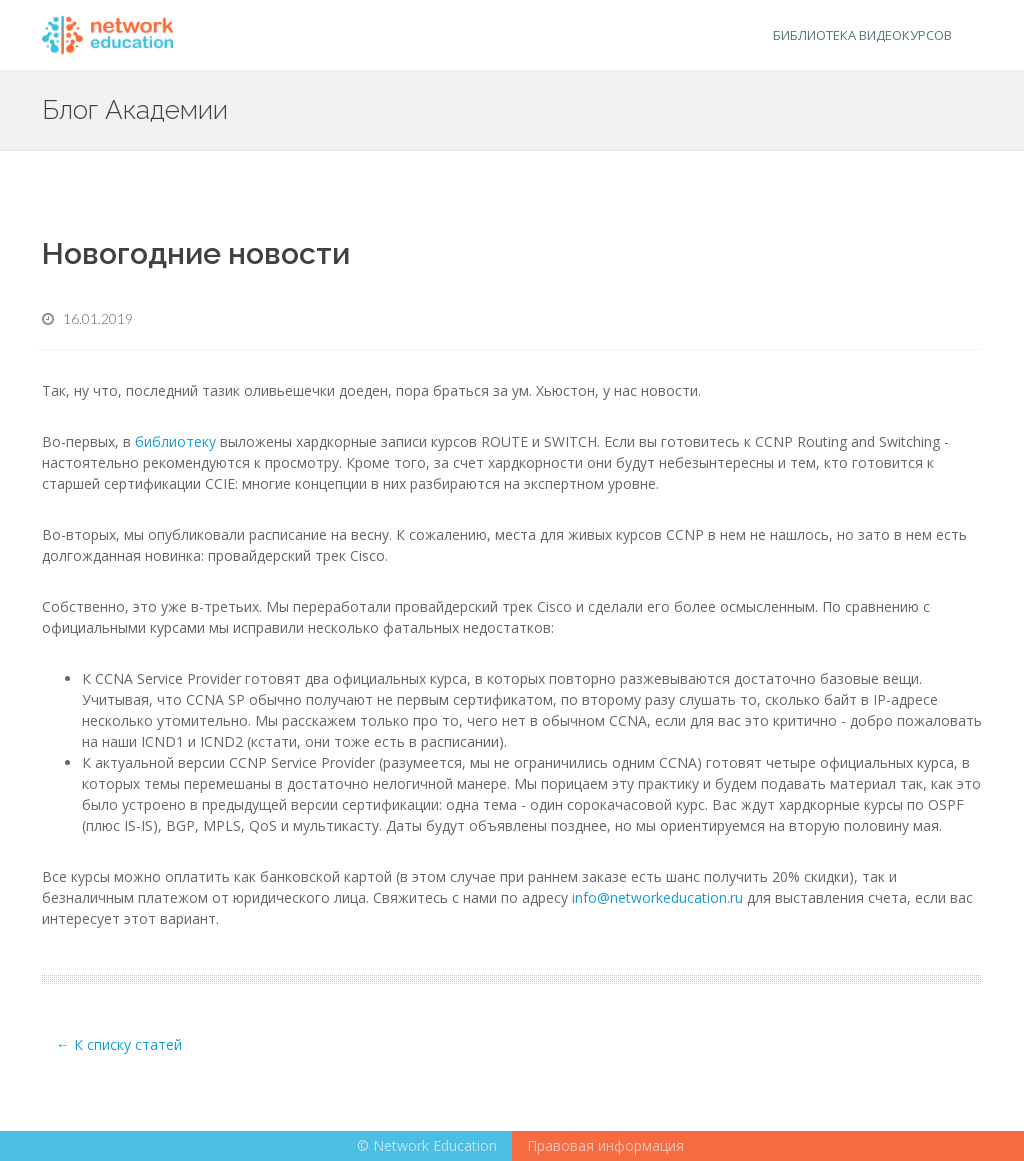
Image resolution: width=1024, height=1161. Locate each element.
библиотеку (175, 441)
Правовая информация (605, 1145)
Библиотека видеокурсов (862, 35)
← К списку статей (119, 1044)
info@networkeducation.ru (657, 897)
